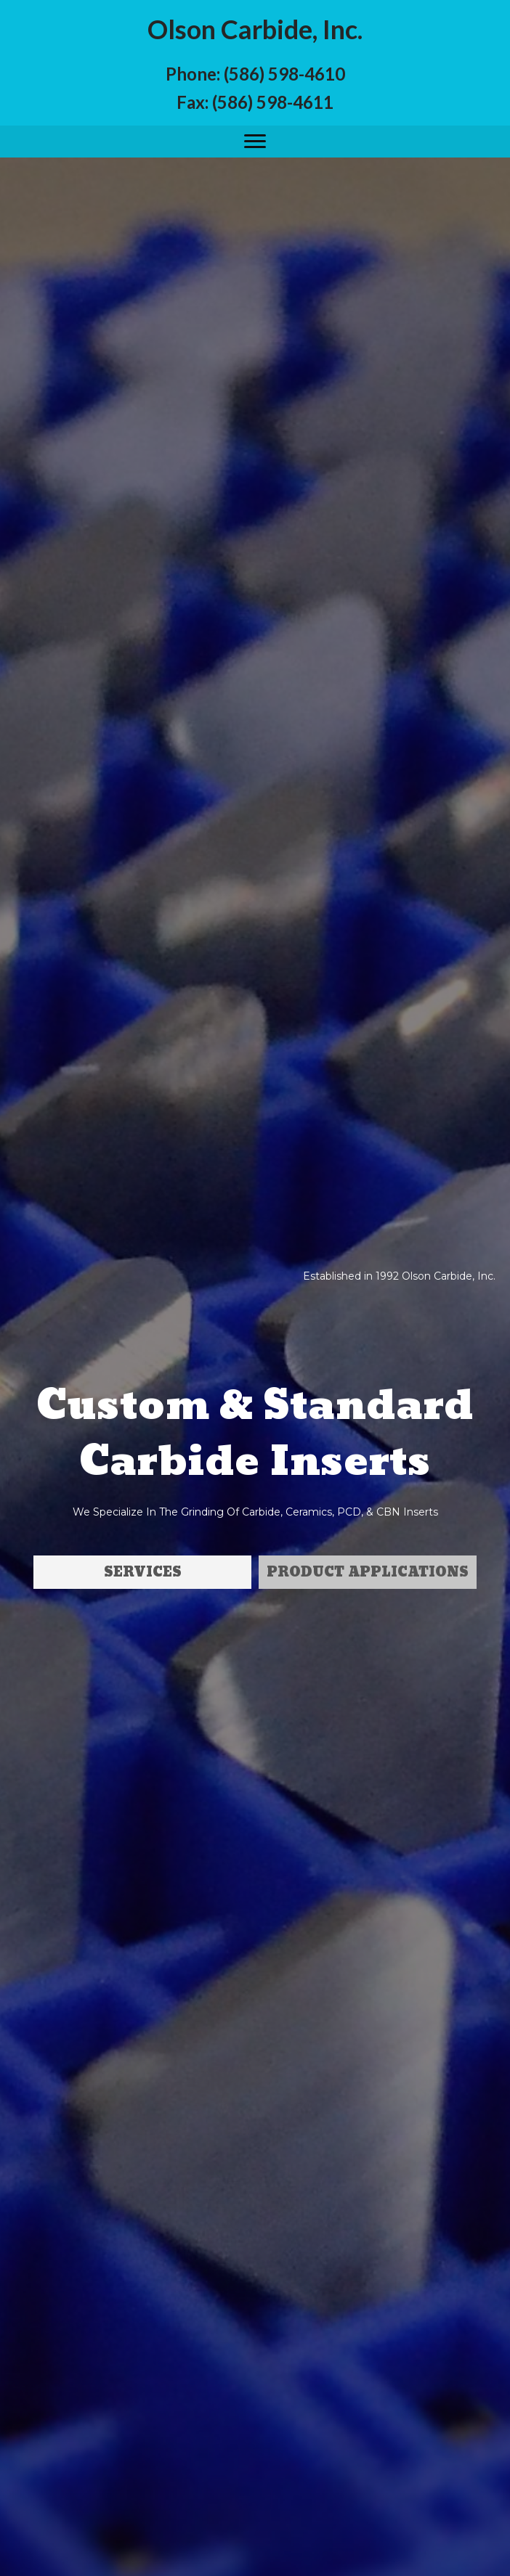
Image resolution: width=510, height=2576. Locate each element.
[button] (255, 141)
